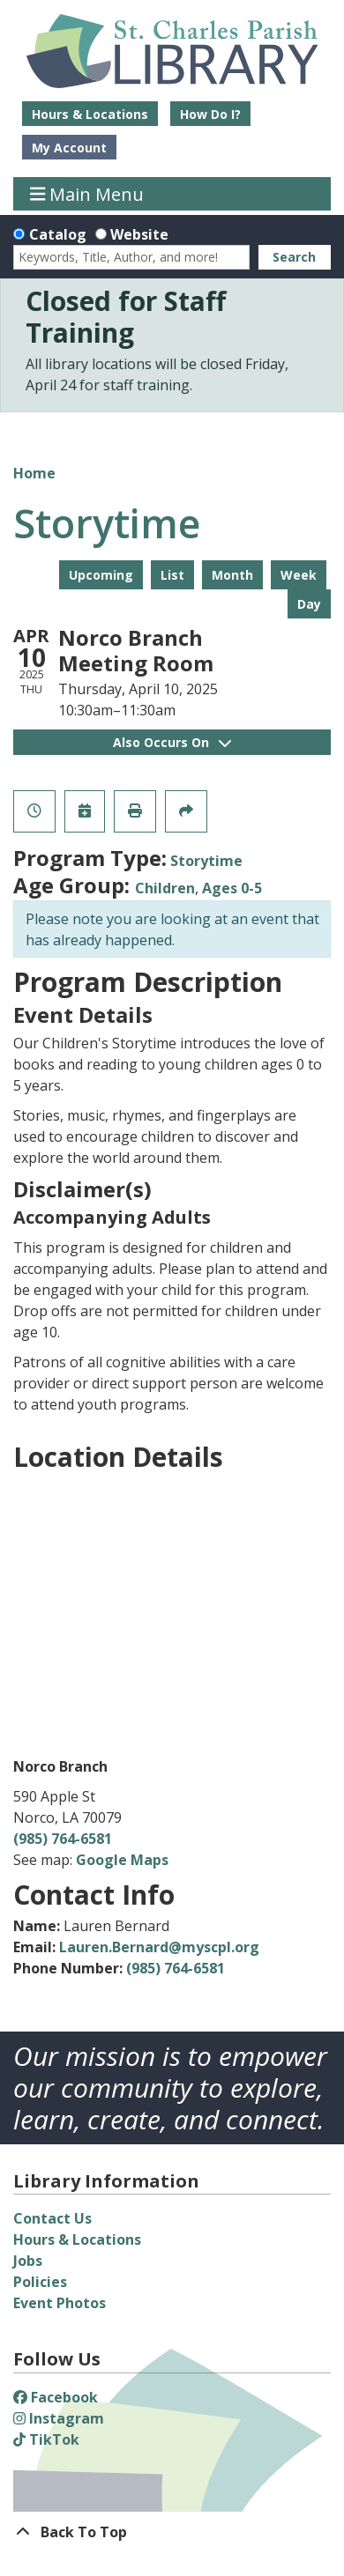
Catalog (57, 234)
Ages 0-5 (232, 888)
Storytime (206, 860)
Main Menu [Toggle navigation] (87, 193)
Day (309, 604)
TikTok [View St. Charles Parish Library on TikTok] (46, 2439)
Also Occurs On (172, 742)
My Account (69, 147)
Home (34, 473)
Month (232, 574)
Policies (40, 2281)
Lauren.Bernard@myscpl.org (159, 1947)
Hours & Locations (90, 114)
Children (165, 888)
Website (139, 234)
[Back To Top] (172, 2531)
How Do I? (210, 114)
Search (294, 256)
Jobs (27, 2260)
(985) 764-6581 (62, 1838)
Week (298, 574)
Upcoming (101, 574)
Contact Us (52, 2218)
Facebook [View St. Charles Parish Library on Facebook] (55, 2397)
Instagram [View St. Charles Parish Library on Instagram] (58, 2418)
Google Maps (122, 1859)
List (172, 574)
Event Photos (59, 2303)
